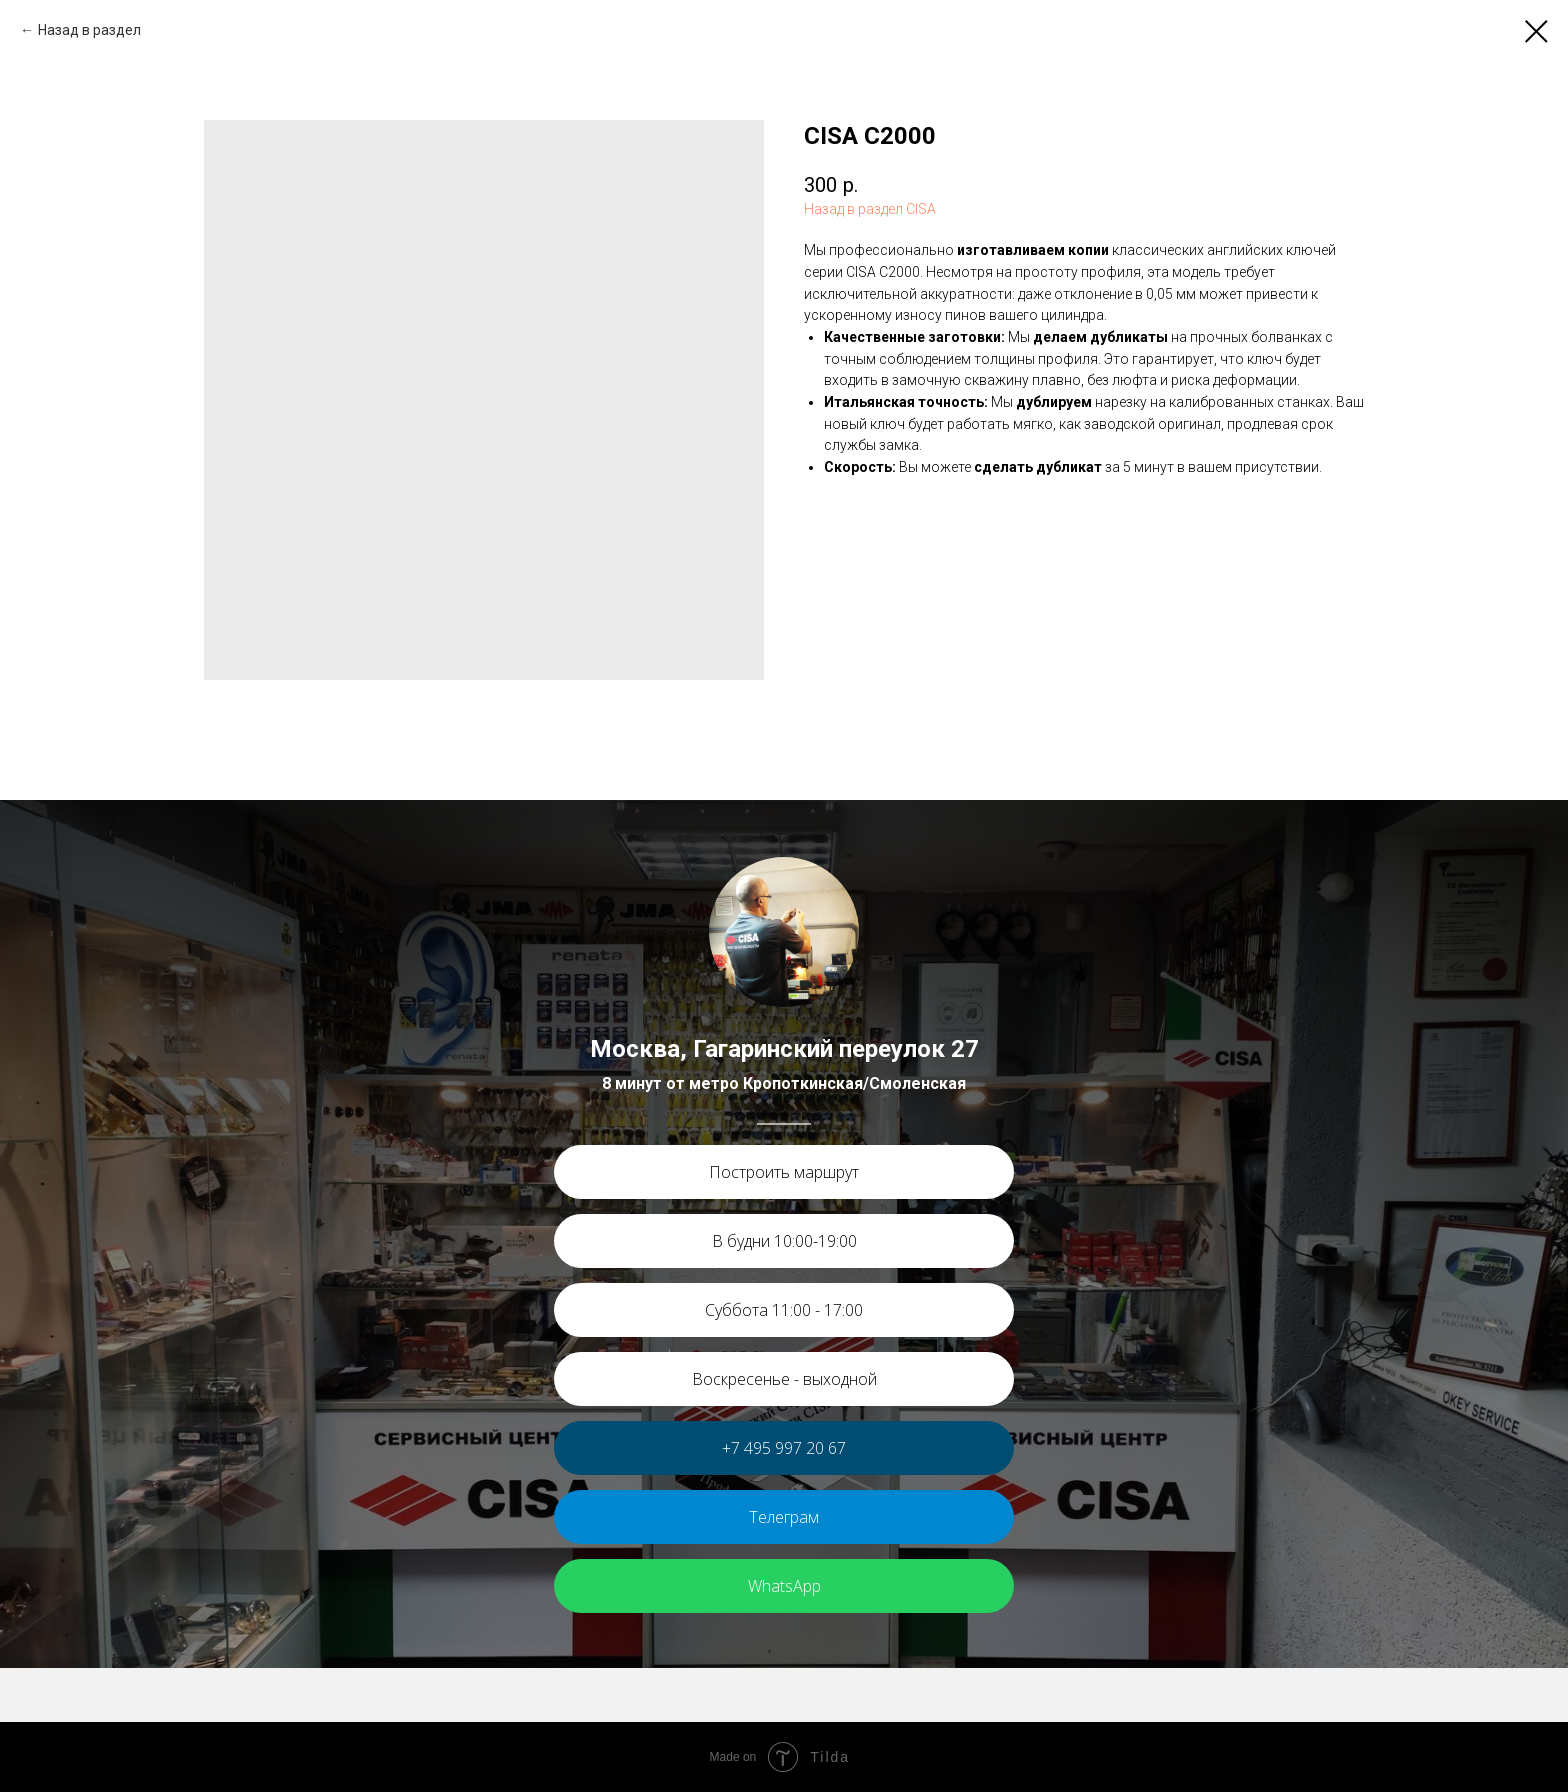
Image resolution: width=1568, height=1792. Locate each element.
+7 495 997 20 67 (784, 1448)
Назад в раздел (89, 30)
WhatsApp (784, 1586)
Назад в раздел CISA (870, 209)
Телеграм (784, 1517)
